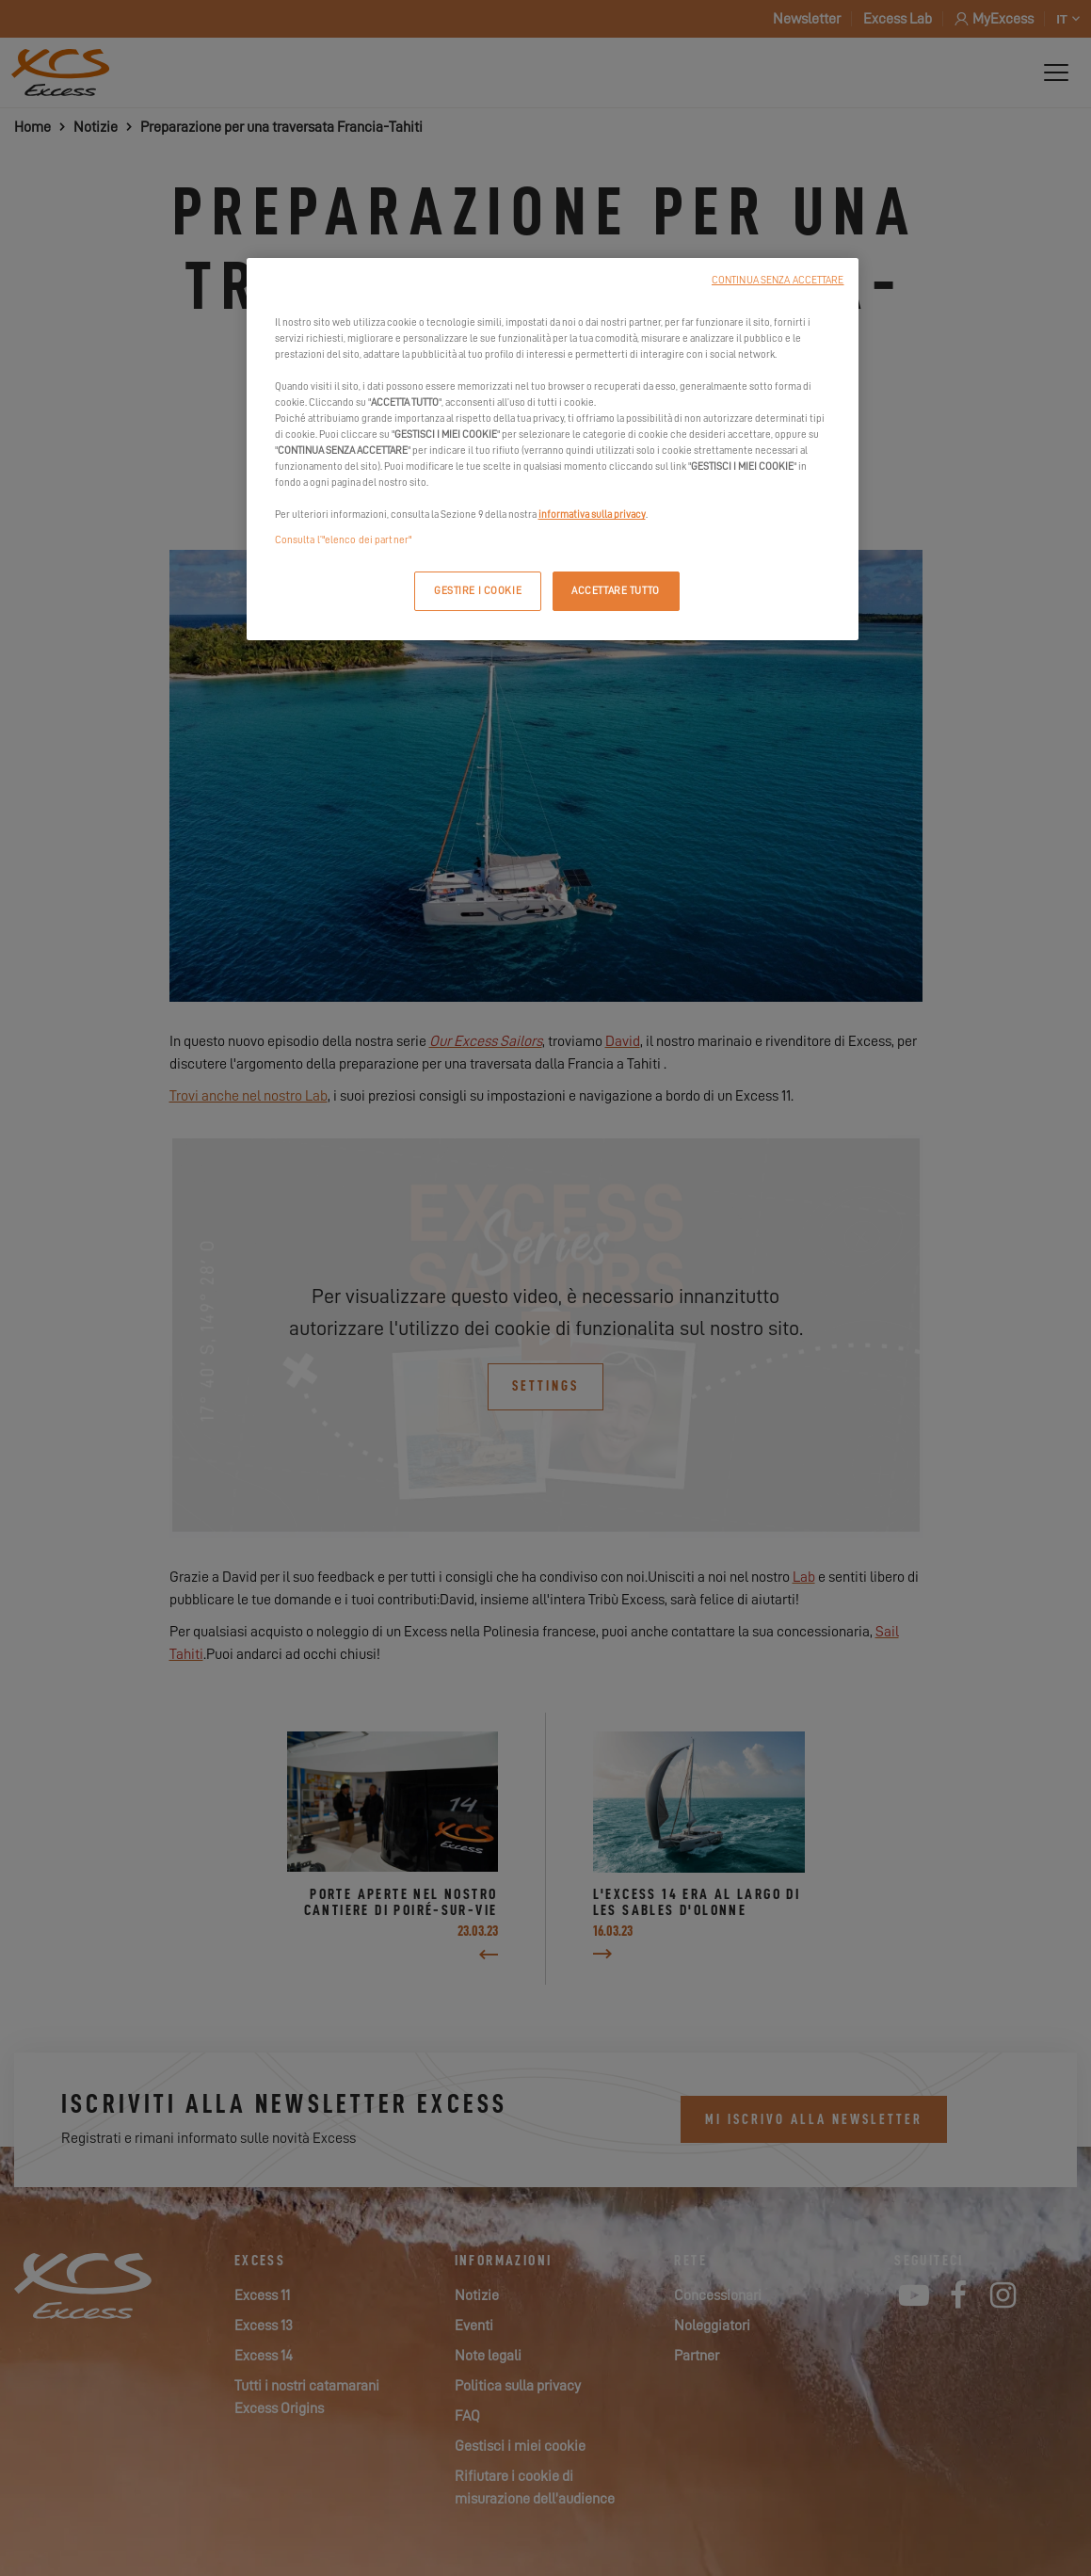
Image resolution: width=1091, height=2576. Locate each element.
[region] (552, 449)
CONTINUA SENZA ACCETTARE (778, 280)
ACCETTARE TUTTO (615, 591)
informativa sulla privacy (592, 514)
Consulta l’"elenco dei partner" (343, 540)
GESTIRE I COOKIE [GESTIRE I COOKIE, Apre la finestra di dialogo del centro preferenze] (477, 591)
